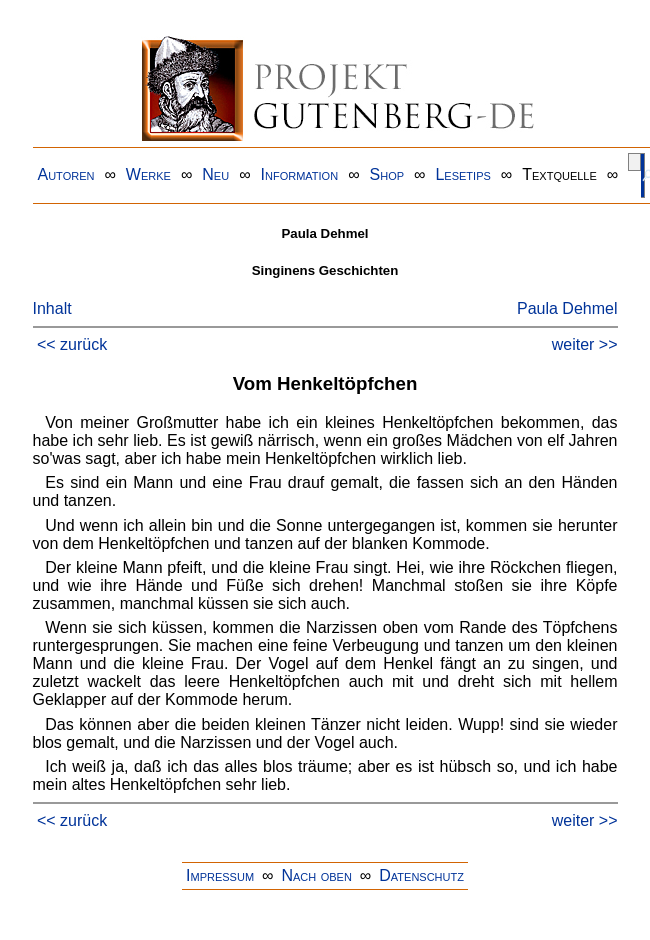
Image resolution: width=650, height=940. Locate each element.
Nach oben (316, 875)
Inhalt (52, 308)
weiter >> (585, 344)
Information (300, 174)
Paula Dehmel (567, 308)
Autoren (66, 174)
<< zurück (72, 344)
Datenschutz (421, 875)
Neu (215, 174)
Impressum (220, 875)
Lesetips (462, 174)
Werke (148, 174)
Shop (387, 174)
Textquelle (559, 174)
